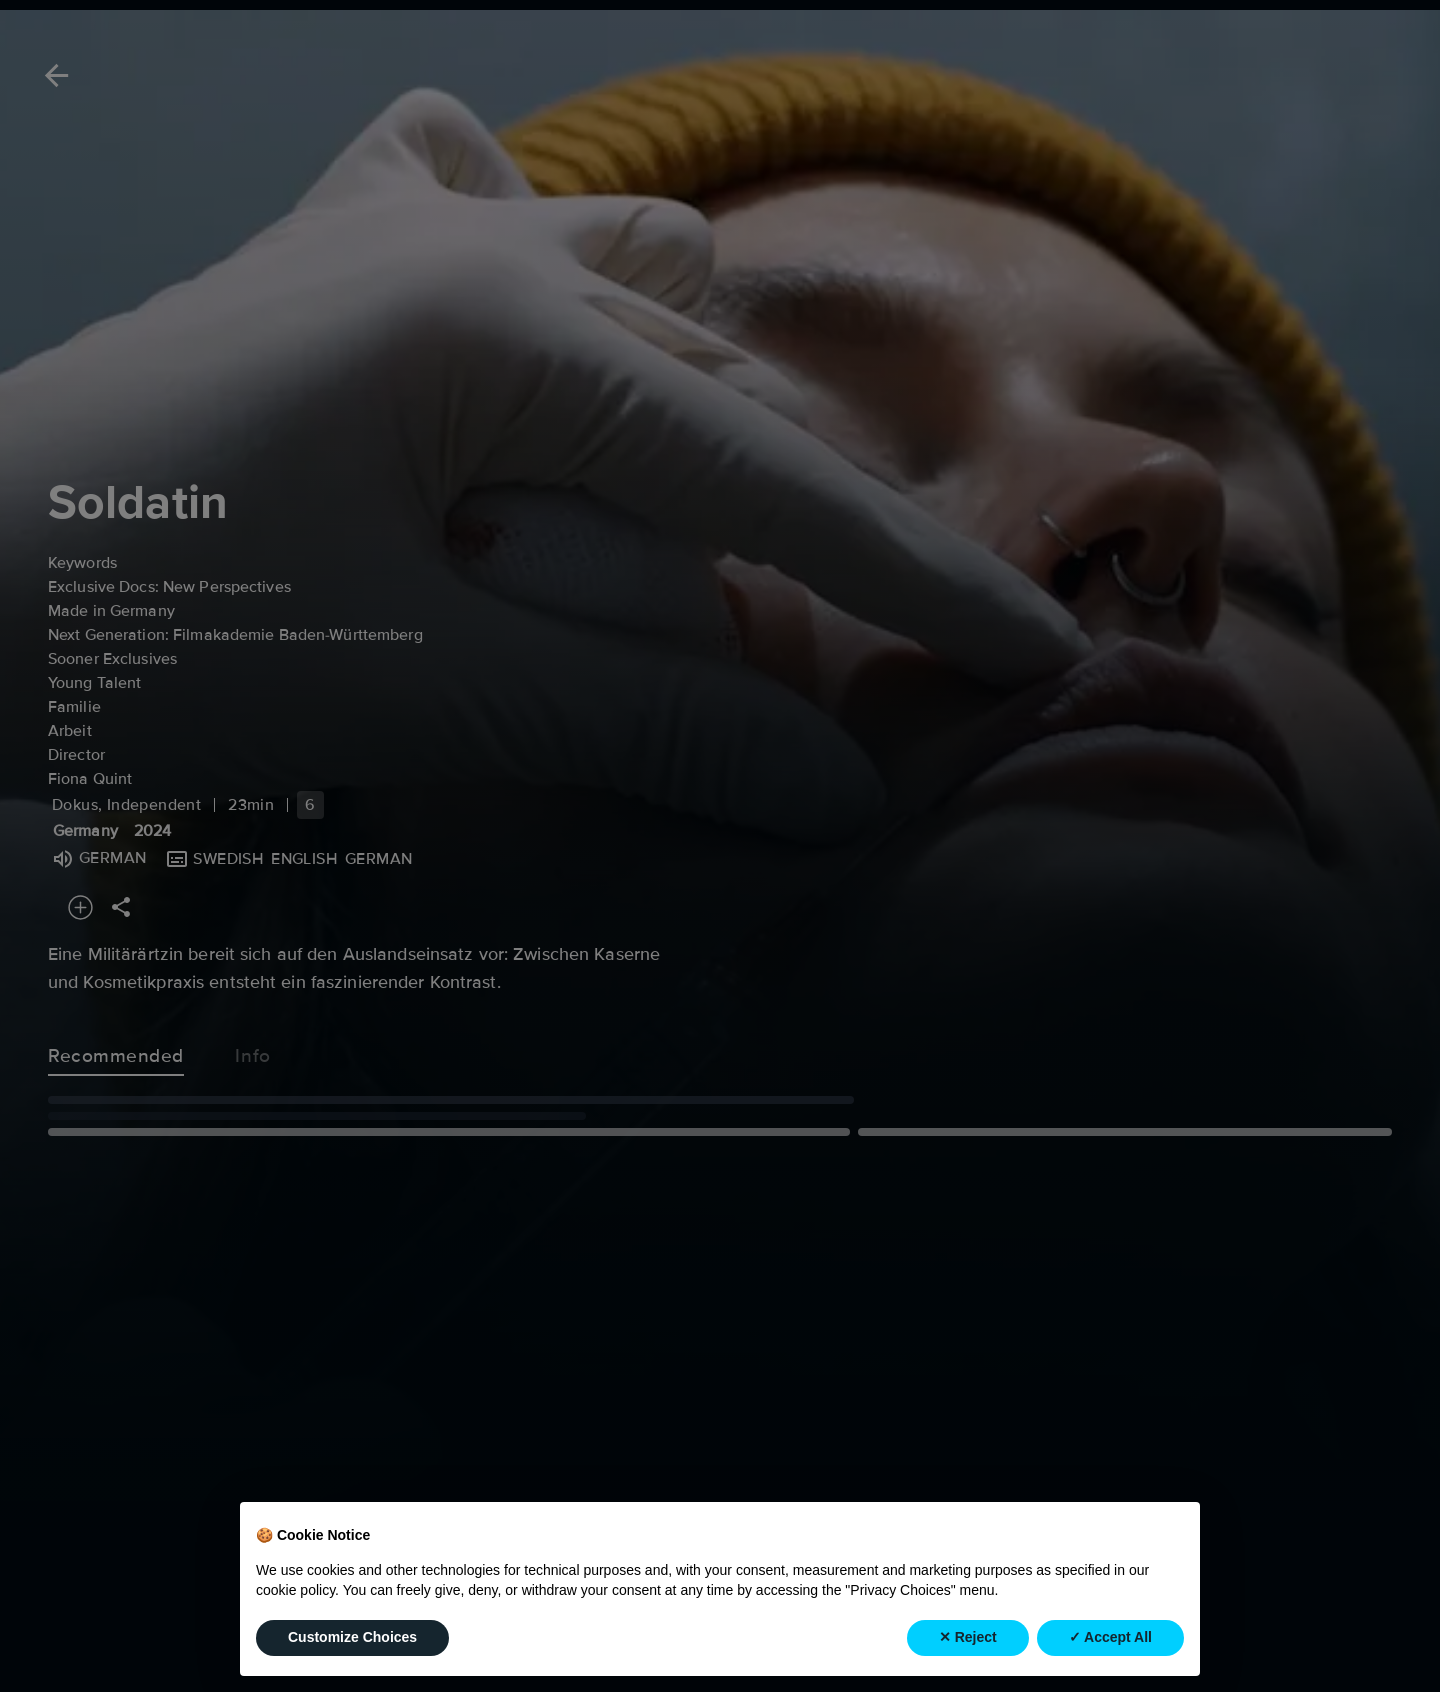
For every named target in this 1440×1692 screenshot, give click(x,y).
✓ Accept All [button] (1110, 1637)
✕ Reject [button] (968, 1637)
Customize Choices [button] (352, 1637)
